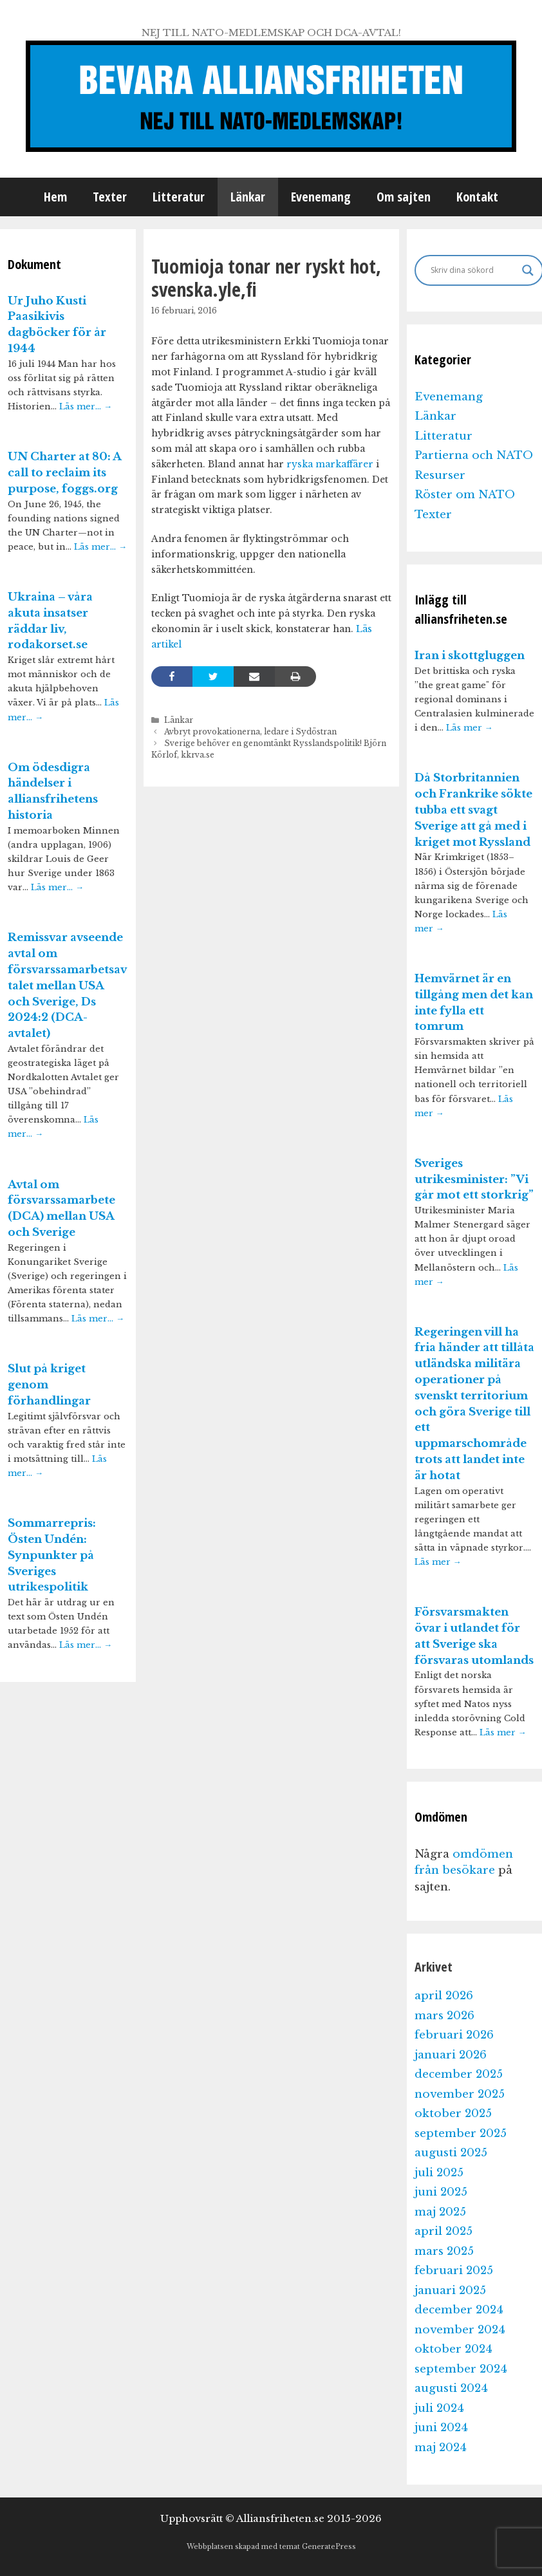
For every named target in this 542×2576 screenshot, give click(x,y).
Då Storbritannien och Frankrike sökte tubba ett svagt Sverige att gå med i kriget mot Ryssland (473, 809)
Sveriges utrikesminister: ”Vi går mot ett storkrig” (474, 1179)
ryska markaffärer (329, 464)
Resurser (440, 475)
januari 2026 (451, 2055)
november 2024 (460, 2330)
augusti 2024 (451, 2388)
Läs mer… (85, 406)
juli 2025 (439, 2172)
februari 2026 (454, 2035)
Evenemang (321, 196)
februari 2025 (454, 2270)
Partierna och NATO (474, 455)
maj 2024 (441, 2447)
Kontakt (477, 196)
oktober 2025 (453, 2113)
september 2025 (461, 2133)
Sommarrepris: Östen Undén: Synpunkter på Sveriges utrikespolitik (52, 1555)
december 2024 (459, 2310)
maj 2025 (440, 2212)
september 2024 (461, 2369)
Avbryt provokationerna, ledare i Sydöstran (250, 731)
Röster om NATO (465, 494)
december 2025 (459, 2074)
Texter (110, 196)
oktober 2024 (453, 2349)
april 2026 (444, 1995)
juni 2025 (441, 2192)
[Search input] (473, 270)
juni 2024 (441, 2427)
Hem (55, 196)
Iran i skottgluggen (470, 655)
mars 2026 (444, 2015)
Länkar (247, 196)
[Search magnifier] (528, 270)
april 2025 (443, 2231)
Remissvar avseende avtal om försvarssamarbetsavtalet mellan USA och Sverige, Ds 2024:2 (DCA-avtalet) (67, 985)
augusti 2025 (451, 2153)
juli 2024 (439, 2408)
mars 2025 (444, 2251)
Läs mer (469, 727)
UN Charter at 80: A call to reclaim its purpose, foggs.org (64, 473)
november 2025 (460, 2094)
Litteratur (179, 196)
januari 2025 (450, 2290)
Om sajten (404, 196)
